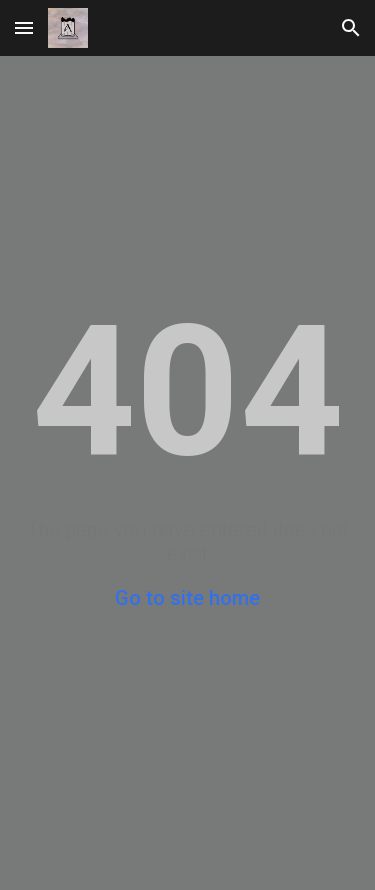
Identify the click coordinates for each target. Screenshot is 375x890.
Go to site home (187, 598)
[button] (24, 27)
